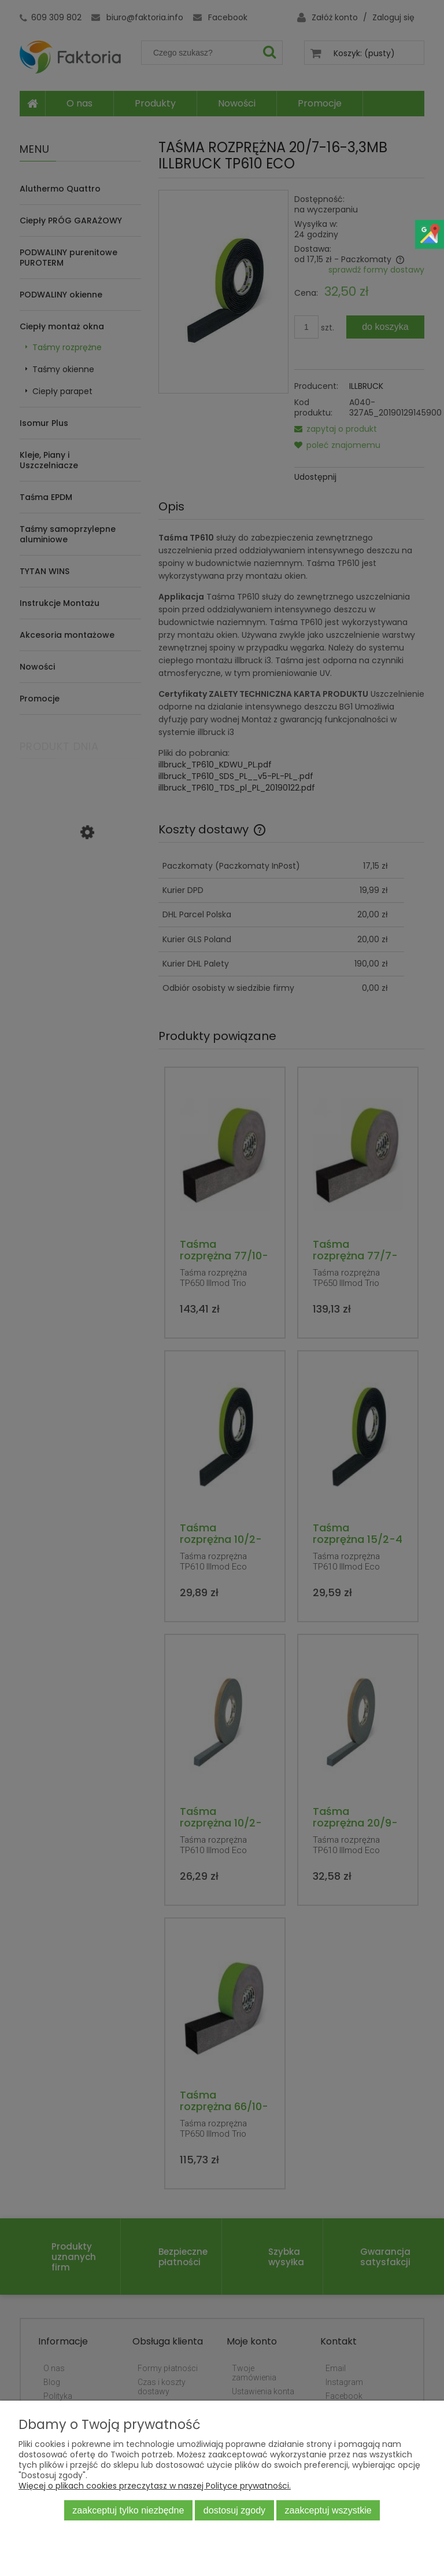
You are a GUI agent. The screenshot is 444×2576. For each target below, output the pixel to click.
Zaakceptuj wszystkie (328, 2510)
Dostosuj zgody (234, 2510)
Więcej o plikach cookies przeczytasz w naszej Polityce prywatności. (154, 2486)
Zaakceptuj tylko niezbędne (128, 2510)
